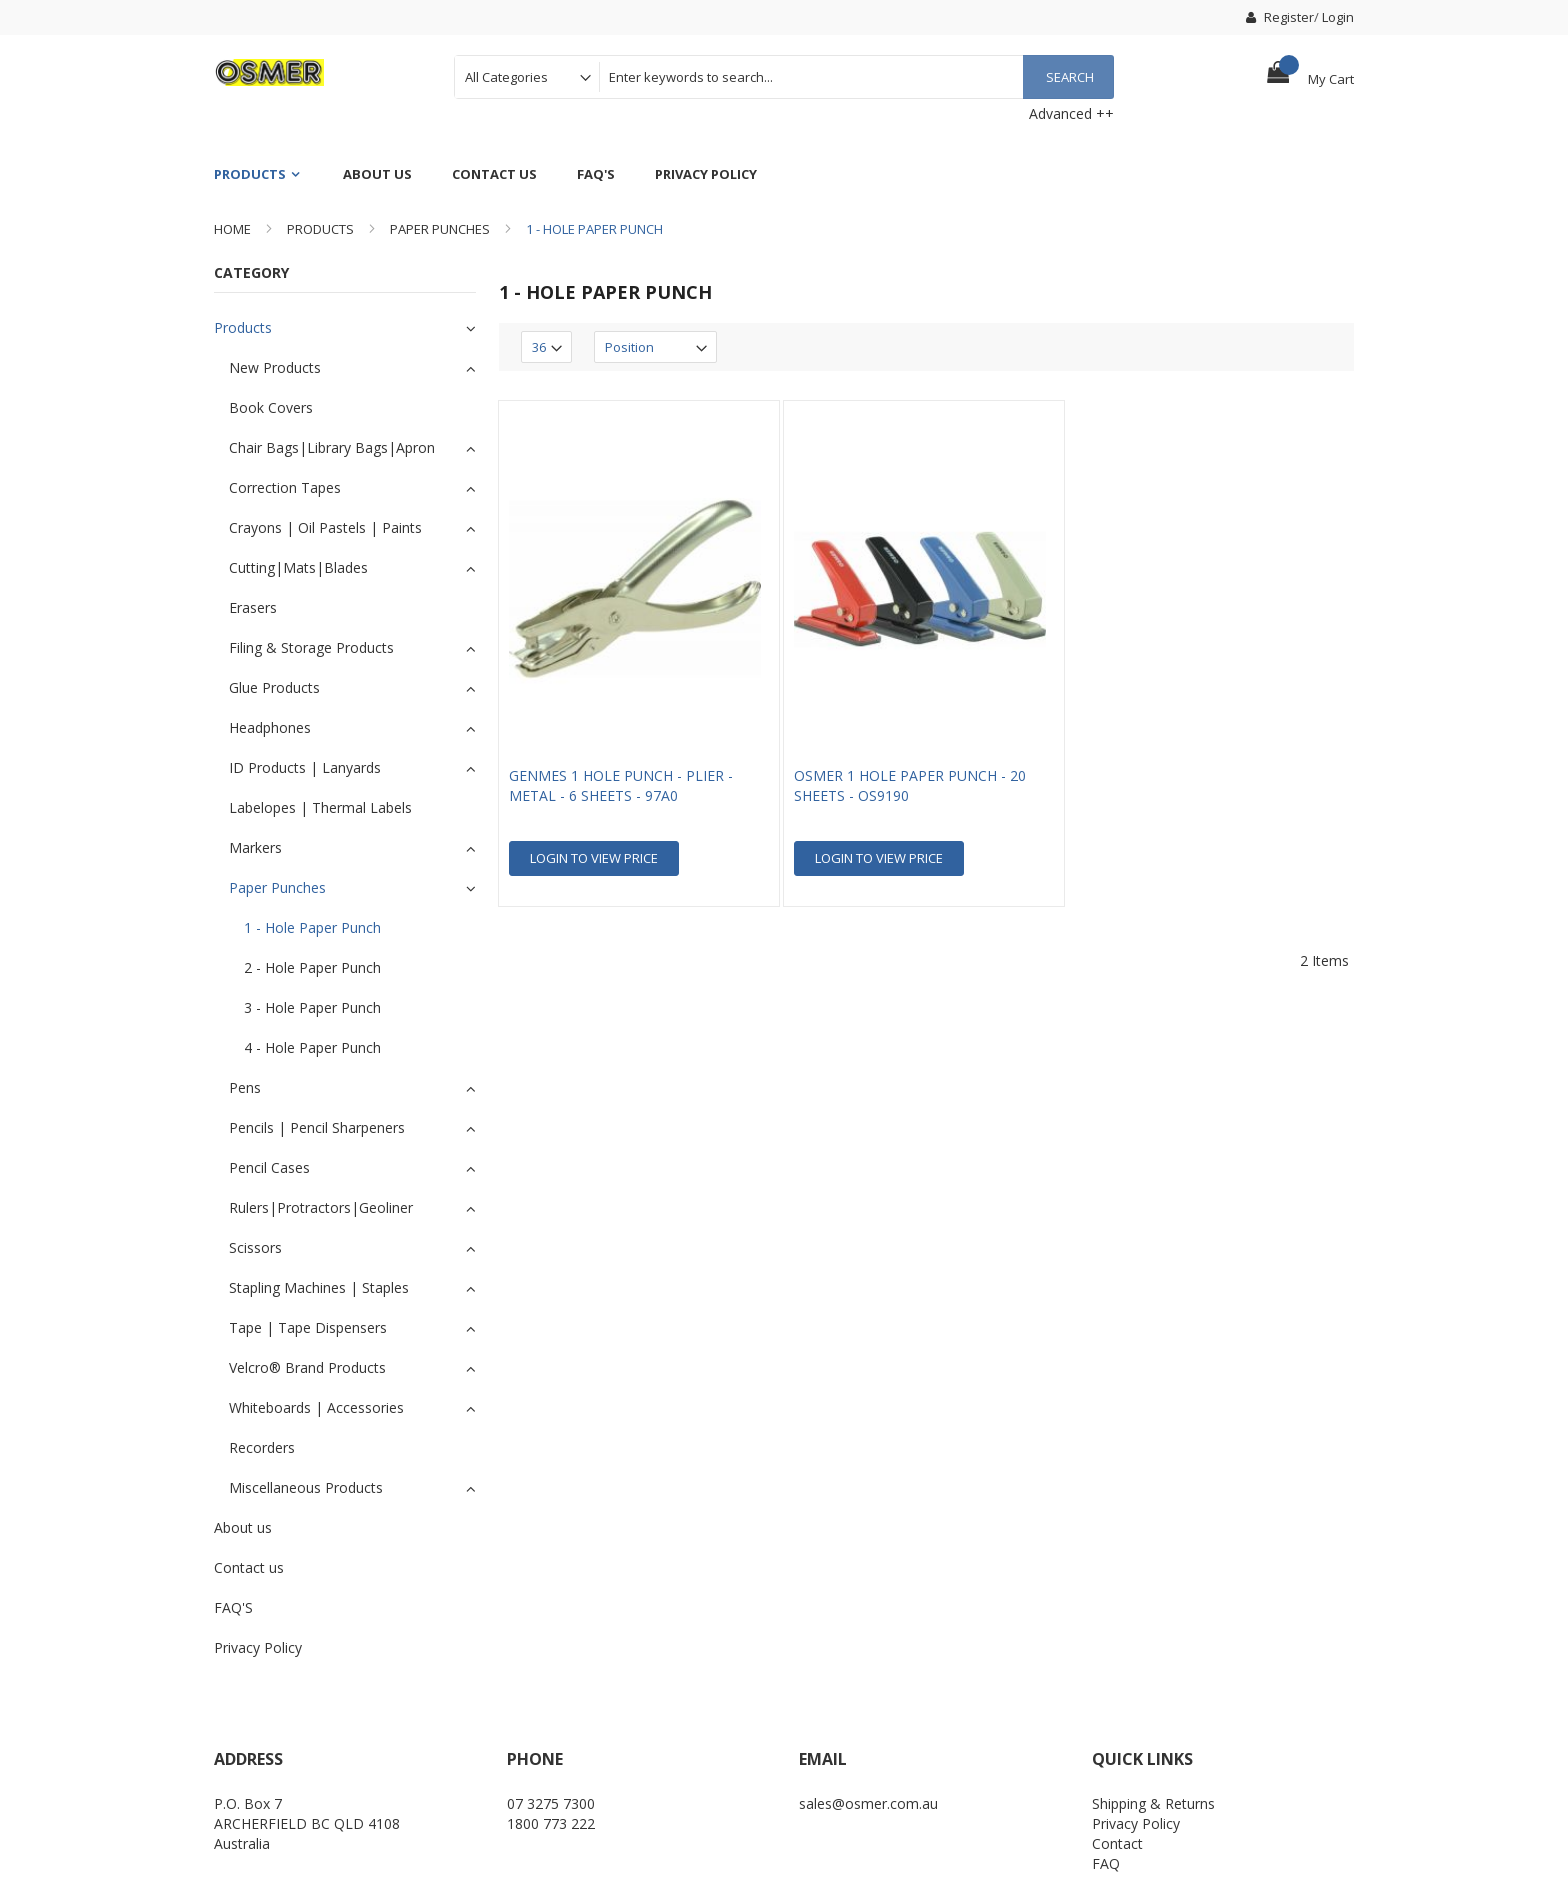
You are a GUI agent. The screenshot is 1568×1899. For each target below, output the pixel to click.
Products (320, 229)
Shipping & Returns (1153, 1803)
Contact (1117, 1843)
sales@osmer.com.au (868, 1803)
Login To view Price (594, 858)
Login (1338, 17)
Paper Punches (440, 229)
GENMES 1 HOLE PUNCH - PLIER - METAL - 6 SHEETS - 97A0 (621, 785)
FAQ (1106, 1863)
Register (1280, 17)
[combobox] (856, 77)
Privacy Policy (1136, 1823)
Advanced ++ (1071, 113)
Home (232, 229)
